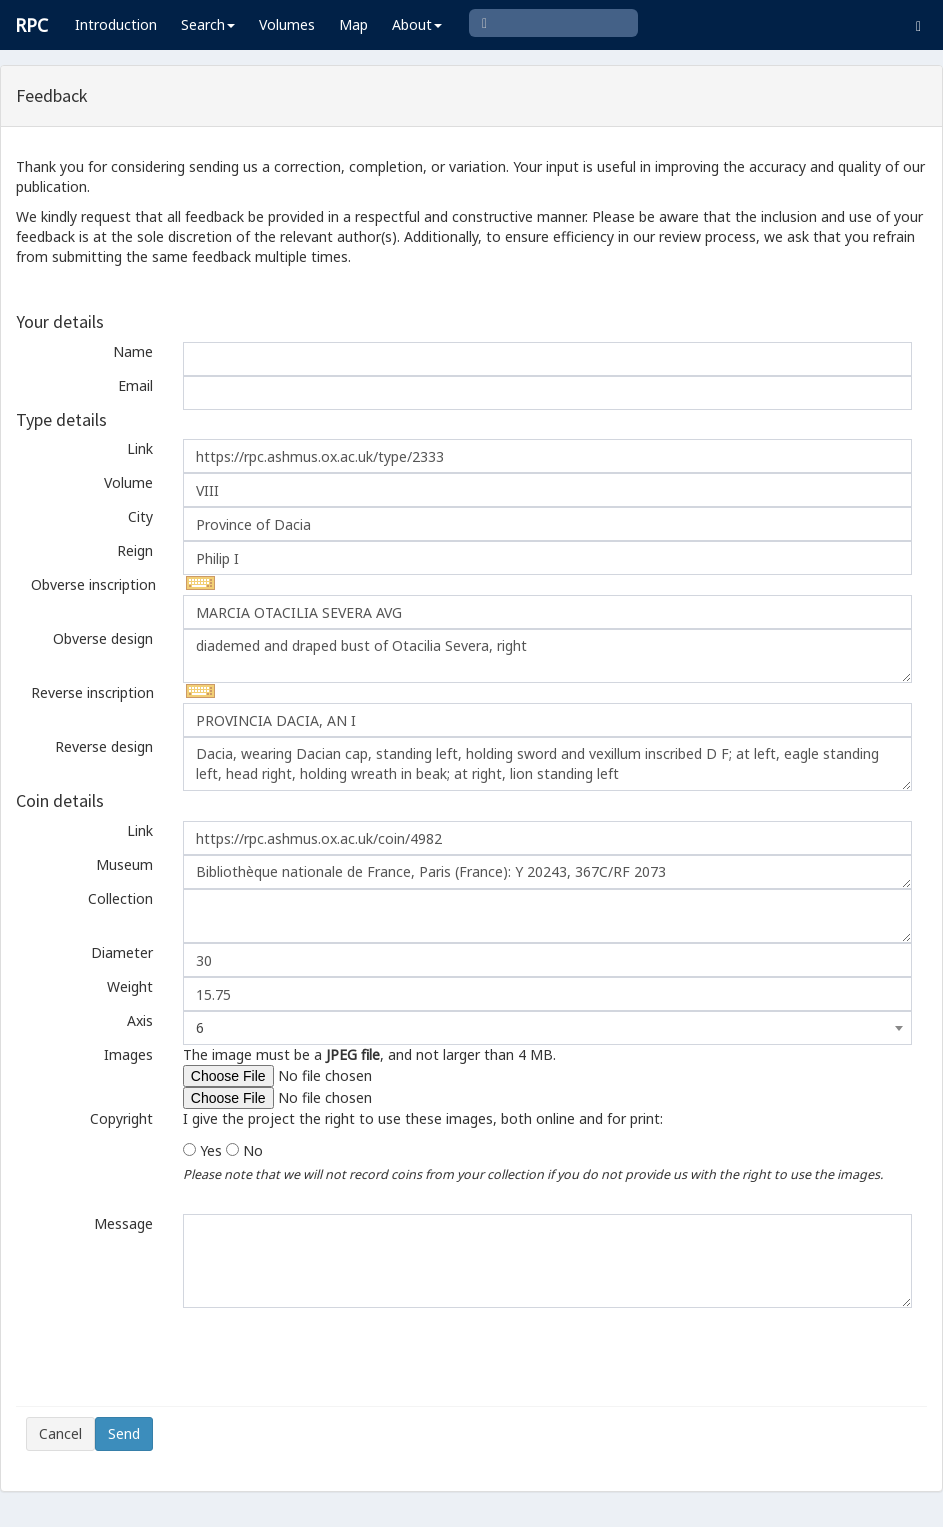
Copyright (121, 1118)
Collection (120, 898)
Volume (128, 482)
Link (140, 448)
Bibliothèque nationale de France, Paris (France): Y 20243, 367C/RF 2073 (547, 872)
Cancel (60, 1433)
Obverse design (103, 638)
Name (133, 351)
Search (208, 24)
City (140, 516)
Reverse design (104, 746)
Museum (124, 864)
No (253, 1150)
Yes (211, 1150)
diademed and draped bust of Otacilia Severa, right (547, 656)
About (417, 24)
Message (123, 1223)
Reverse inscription (92, 692)
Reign (135, 550)
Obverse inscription (93, 584)
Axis (140, 1020)
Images (128, 1054)
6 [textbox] (200, 1027)
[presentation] (178, 1357)
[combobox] (547, 1028)
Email (135, 385)
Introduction (116, 24)
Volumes (287, 24)
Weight (130, 986)
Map (353, 24)
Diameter (122, 952)
